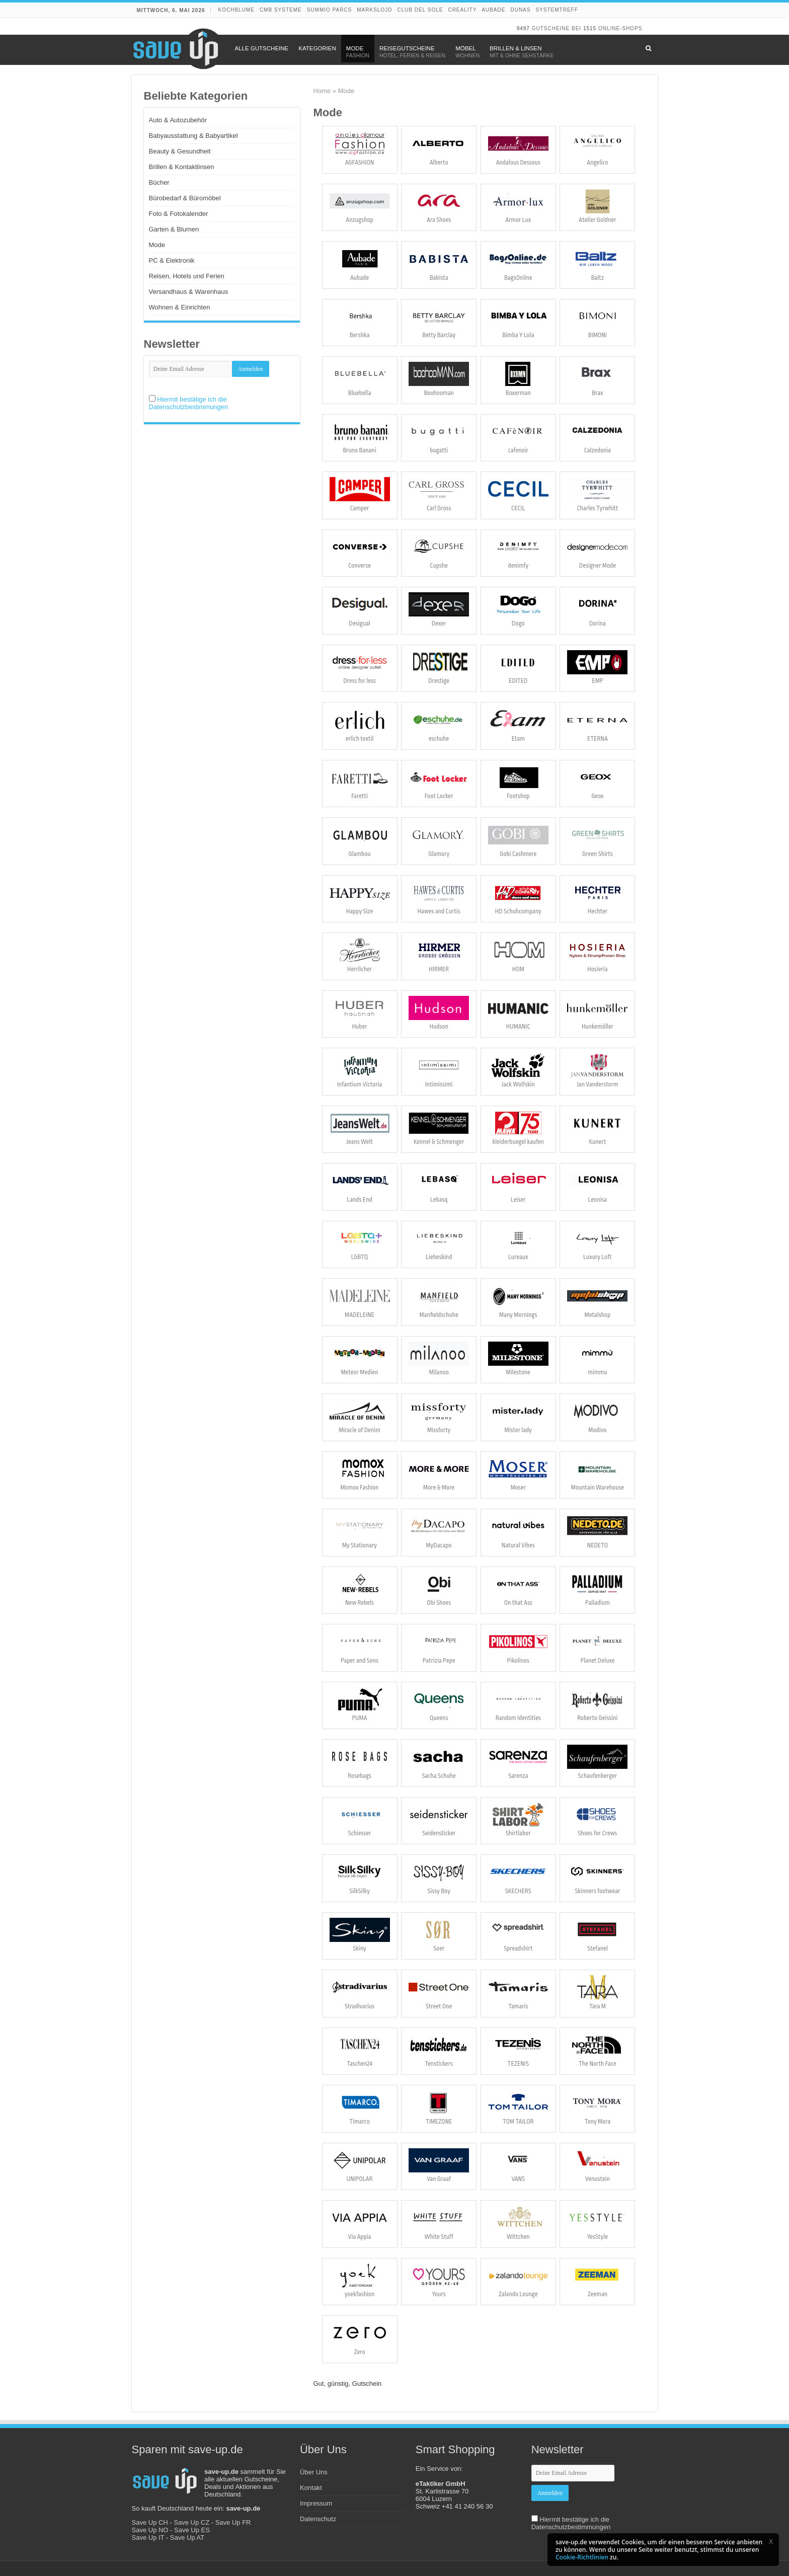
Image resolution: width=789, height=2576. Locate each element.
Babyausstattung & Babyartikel (193, 135)
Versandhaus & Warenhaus (188, 291)
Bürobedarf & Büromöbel (185, 198)
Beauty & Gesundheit (180, 151)
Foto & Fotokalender (178, 213)
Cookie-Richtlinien (582, 2557)
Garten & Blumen (174, 229)
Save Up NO (150, 2530)
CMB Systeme (281, 10)
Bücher (159, 182)
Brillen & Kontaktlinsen (181, 167)
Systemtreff (556, 10)
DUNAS (520, 10)
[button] (770, 2541)
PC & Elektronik (172, 260)
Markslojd (374, 10)
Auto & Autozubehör (178, 120)
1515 (589, 28)
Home (322, 91)
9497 (523, 28)
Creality (462, 10)
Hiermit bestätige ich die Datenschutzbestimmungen (188, 403)
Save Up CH (150, 2522)
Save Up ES (192, 2530)
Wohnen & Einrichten (179, 307)
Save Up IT (148, 2537)
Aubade (493, 10)
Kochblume (236, 10)
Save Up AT (187, 2537)
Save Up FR (233, 2522)
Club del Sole (420, 10)
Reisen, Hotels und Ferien (186, 276)
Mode (157, 245)
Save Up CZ (191, 2522)
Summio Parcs (329, 10)
